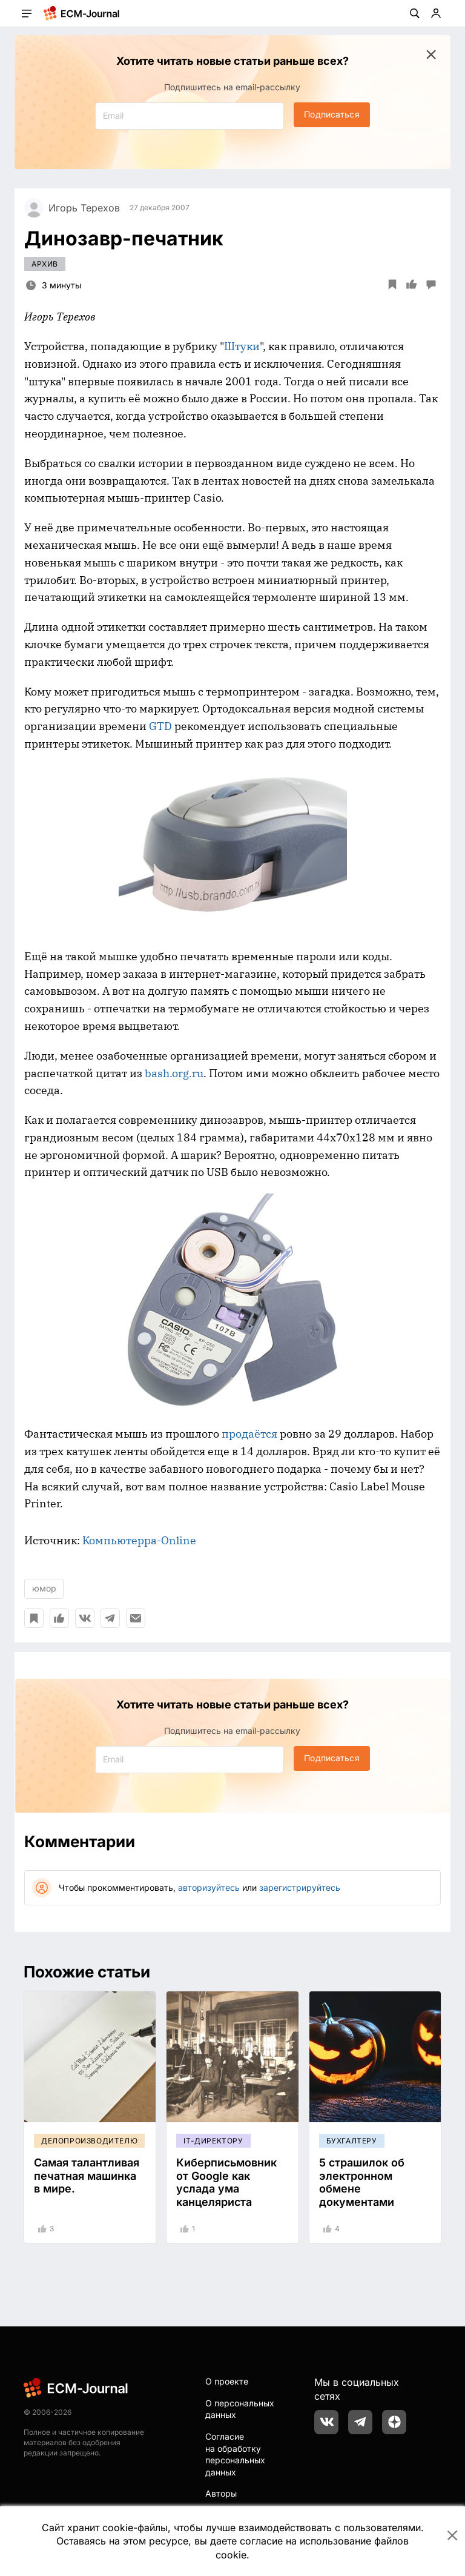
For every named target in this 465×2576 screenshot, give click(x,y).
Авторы (221, 2493)
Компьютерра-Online (139, 1540)
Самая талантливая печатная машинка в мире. (86, 2175)
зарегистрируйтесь (299, 1887)
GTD (160, 726)
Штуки (242, 346)
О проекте (226, 2381)
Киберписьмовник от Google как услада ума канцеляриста (226, 2182)
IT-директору (213, 2140)
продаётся (249, 1434)
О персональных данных (239, 2409)
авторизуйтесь (209, 1887)
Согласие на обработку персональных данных (235, 2454)
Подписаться (331, 114)
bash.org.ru (174, 1073)
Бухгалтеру (351, 2140)
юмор (44, 1588)
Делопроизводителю (89, 2140)
